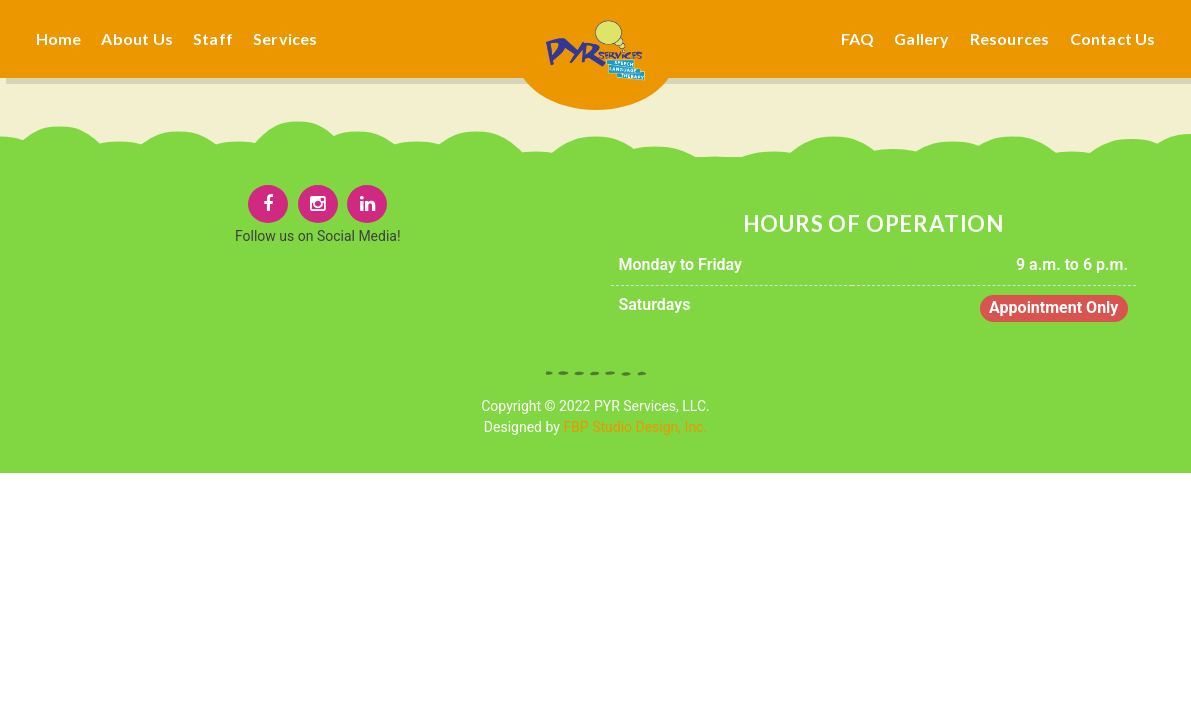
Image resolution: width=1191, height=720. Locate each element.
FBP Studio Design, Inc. (635, 427)
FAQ (858, 38)
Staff (213, 38)
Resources (1010, 38)
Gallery (921, 38)
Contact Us (1113, 38)
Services (285, 38)
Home (59, 38)
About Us (137, 38)
